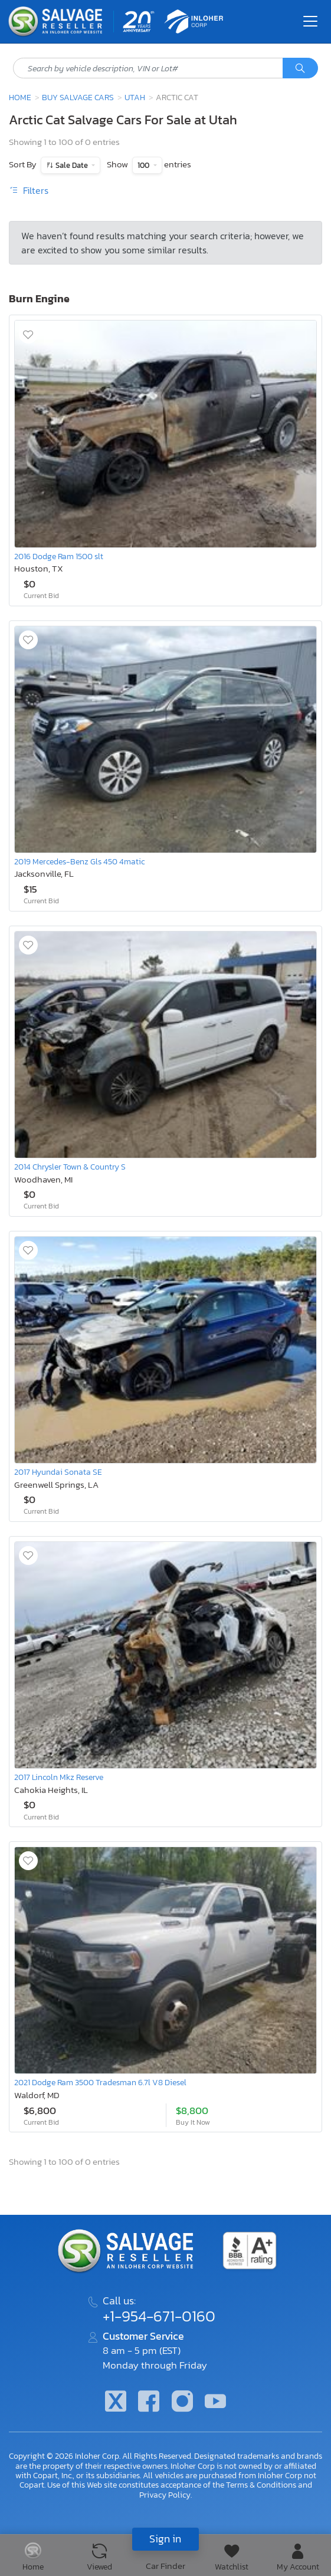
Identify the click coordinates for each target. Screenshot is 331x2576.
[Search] (300, 68)
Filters (28, 190)
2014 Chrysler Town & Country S (70, 1166)
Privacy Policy (165, 2495)
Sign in (165, 2539)
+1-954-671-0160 (159, 2316)
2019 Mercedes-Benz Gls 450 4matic (79, 861)
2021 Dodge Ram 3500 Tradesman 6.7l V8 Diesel (100, 2082)
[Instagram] (182, 2402)
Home (20, 97)
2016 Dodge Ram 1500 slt (58, 556)
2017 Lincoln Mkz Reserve (58, 1777)
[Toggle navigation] (310, 21)
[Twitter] (115, 2402)
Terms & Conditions (261, 2485)
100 (144, 165)
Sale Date (72, 165)
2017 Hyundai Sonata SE (58, 1471)
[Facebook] (148, 2402)
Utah (134, 97)
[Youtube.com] (215, 2402)
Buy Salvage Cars (78, 97)
